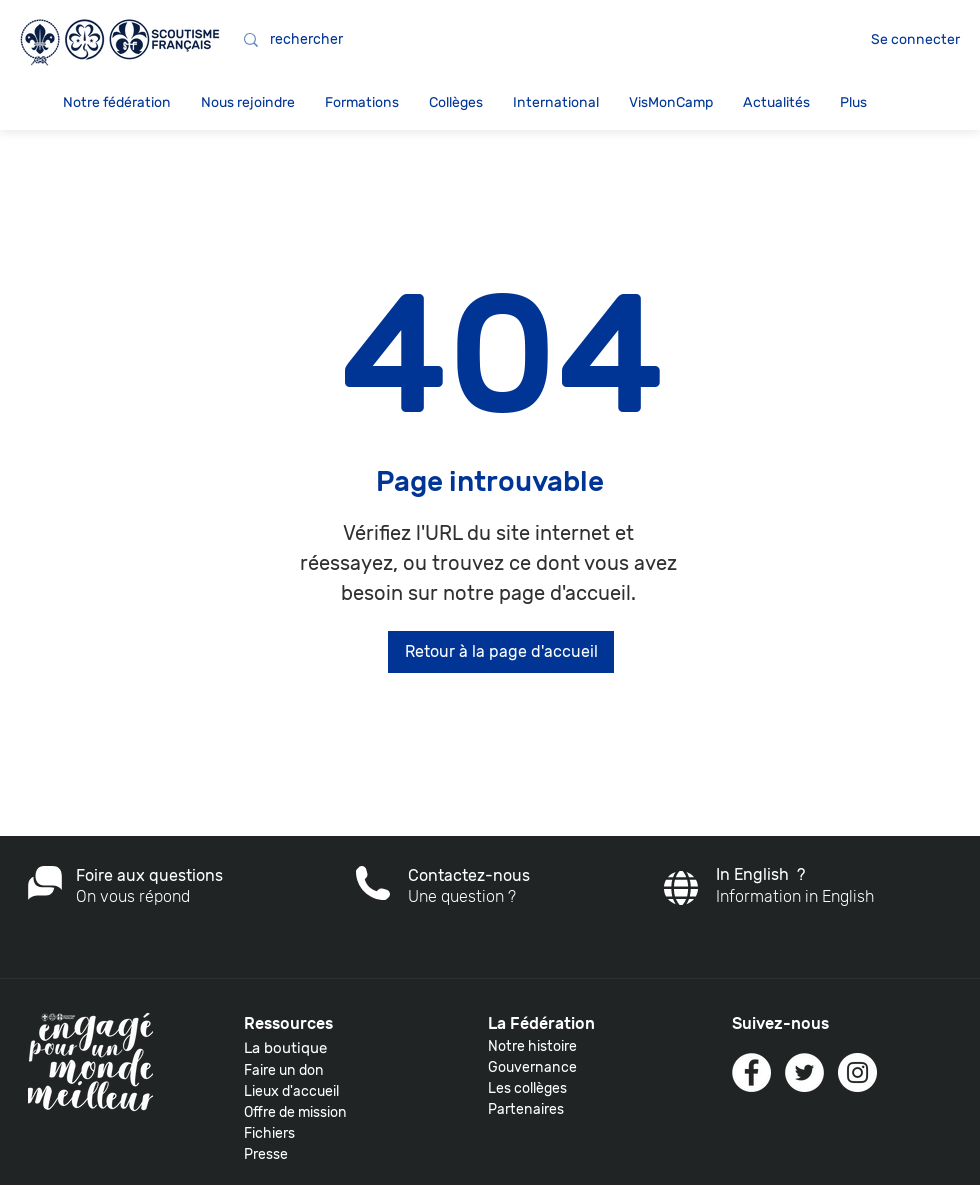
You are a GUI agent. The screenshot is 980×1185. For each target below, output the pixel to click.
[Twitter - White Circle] (804, 1072)
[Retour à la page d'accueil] (501, 652)
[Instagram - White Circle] (857, 1072)
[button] (117, 102)
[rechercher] (440, 40)
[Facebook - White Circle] (751, 1072)
